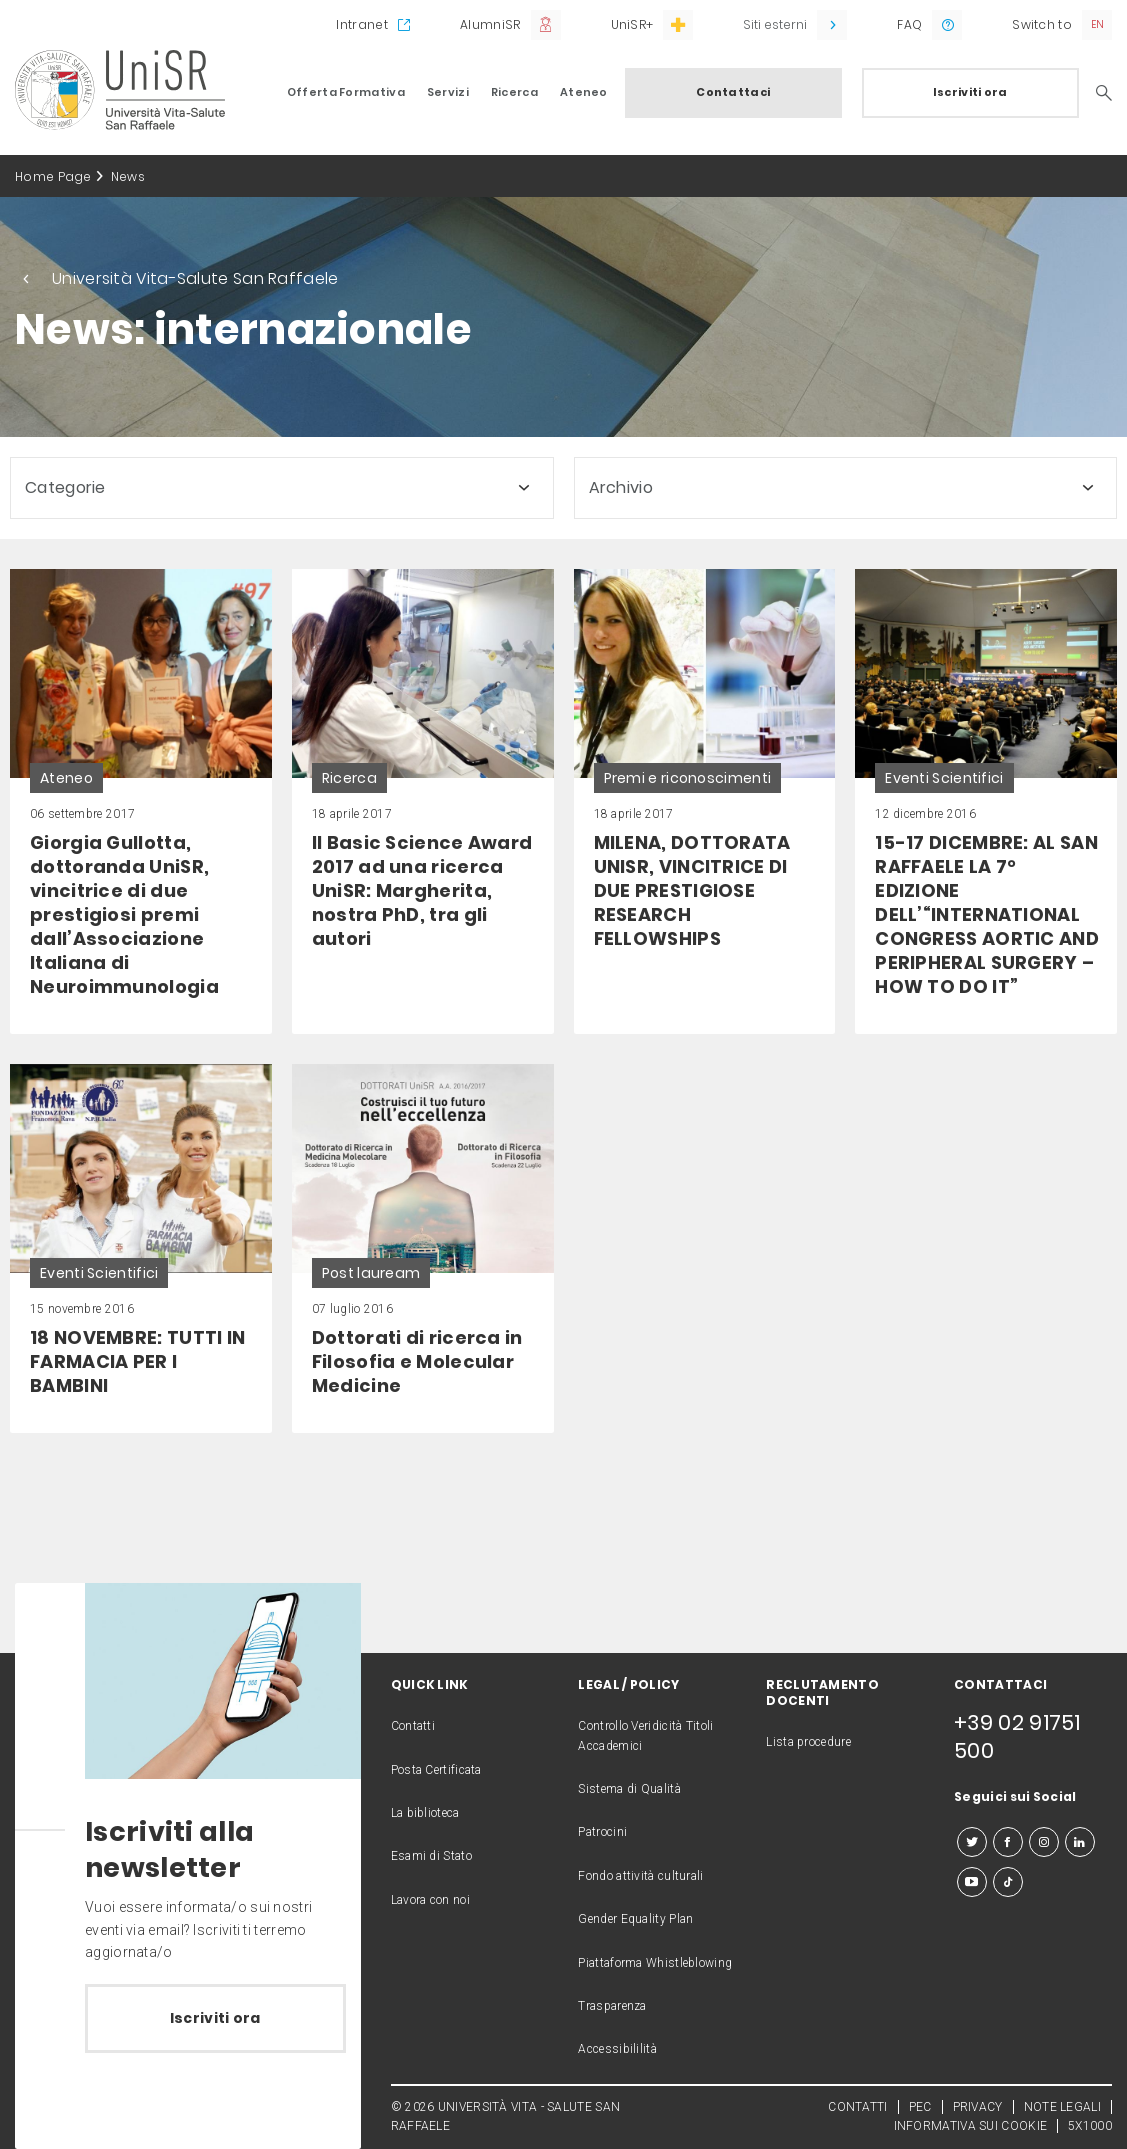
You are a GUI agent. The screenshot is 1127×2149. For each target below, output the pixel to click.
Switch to (1042, 24)
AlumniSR (490, 24)
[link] (141, 801)
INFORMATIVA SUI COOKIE (971, 2126)
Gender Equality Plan (635, 1919)
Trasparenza (612, 2006)
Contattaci (733, 92)
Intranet (361, 24)
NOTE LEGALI (1062, 2107)
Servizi (448, 92)
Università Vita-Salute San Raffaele (195, 278)
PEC (920, 2107)
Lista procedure (808, 1742)
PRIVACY (978, 2107)
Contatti (413, 1726)
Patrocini (602, 1832)
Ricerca (514, 92)
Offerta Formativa (346, 92)
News (128, 176)
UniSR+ (632, 24)
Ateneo (584, 92)
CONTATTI (857, 2107)
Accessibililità (617, 2049)
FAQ (909, 24)
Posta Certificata (436, 1770)
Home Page (53, 176)
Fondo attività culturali (640, 1876)
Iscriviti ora (970, 92)
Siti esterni (775, 24)
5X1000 (1090, 2126)
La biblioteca (425, 1813)
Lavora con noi (430, 1900)
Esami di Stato (431, 1856)
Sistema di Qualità (629, 1789)
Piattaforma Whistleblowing (655, 1963)
